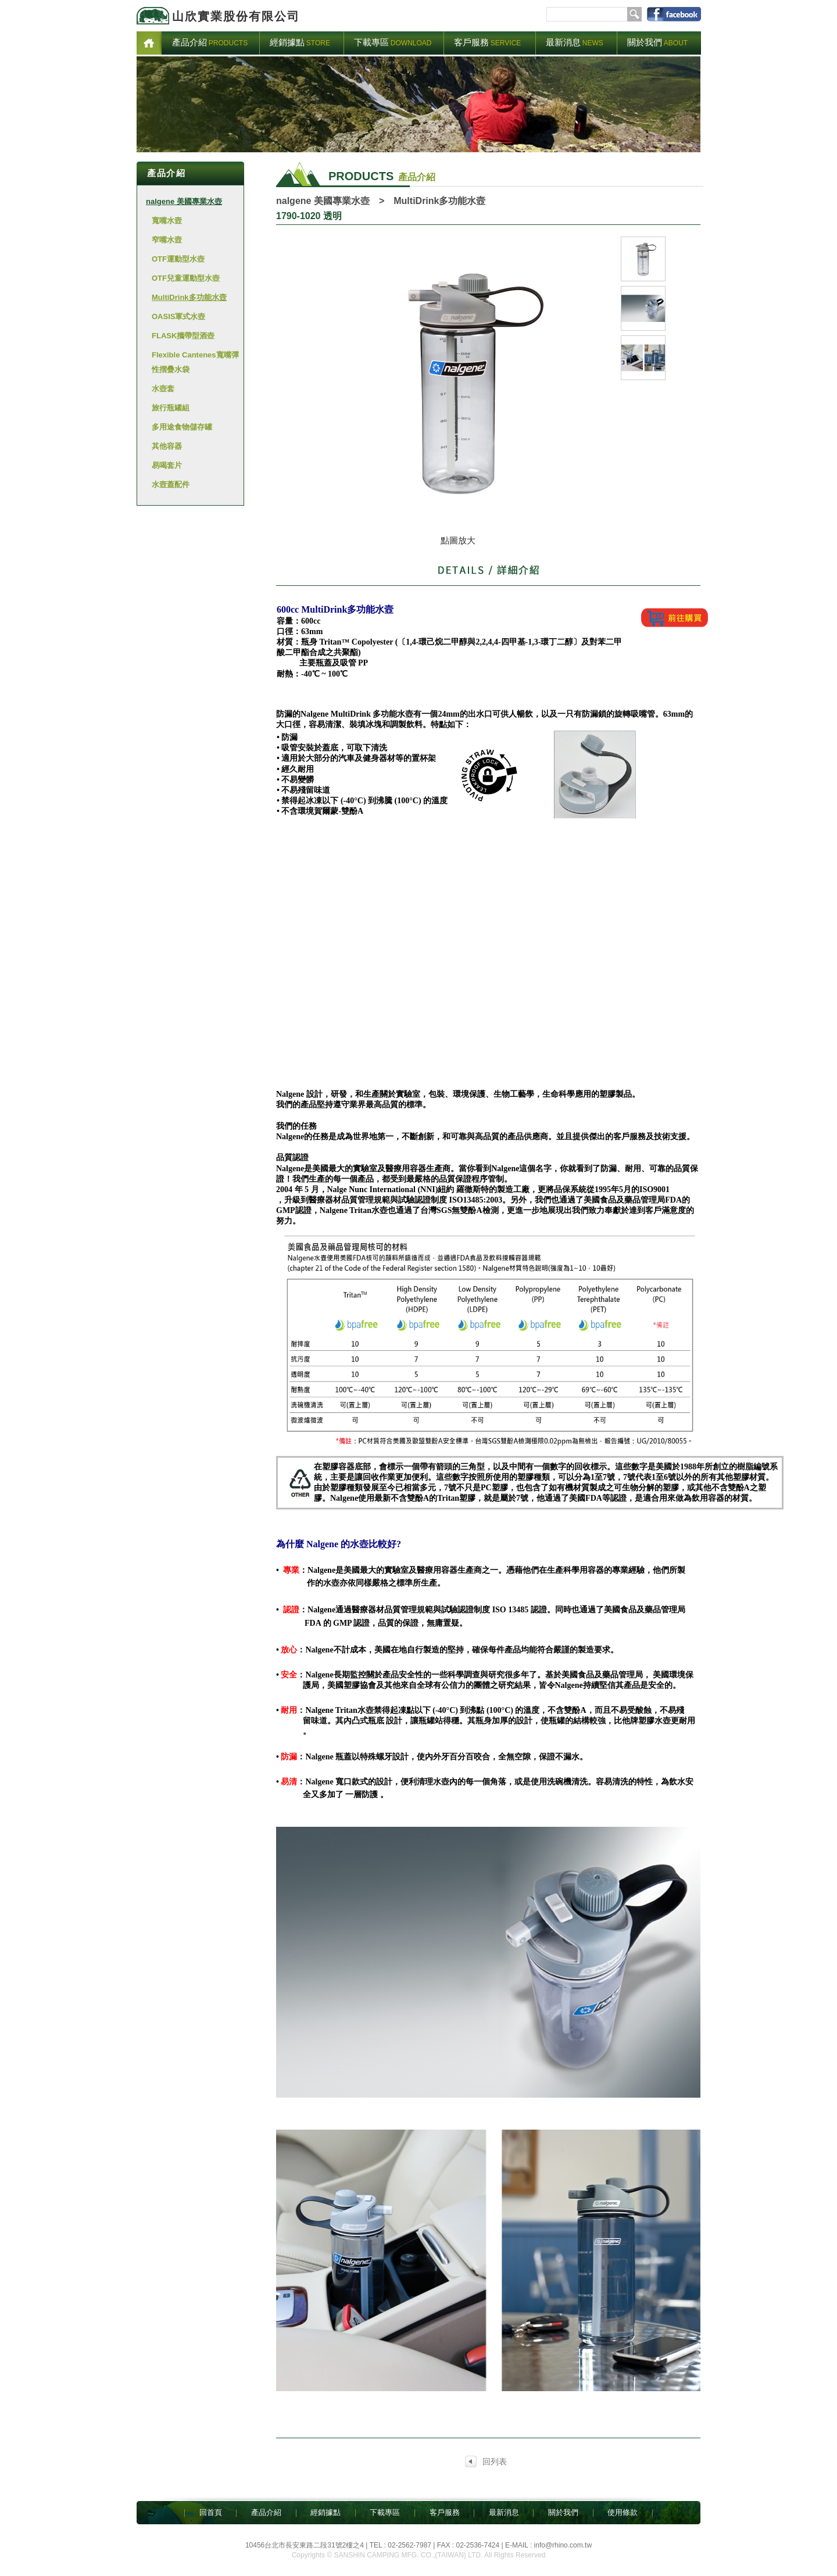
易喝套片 (167, 465)
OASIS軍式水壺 (178, 316)
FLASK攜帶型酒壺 (183, 335)
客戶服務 (445, 2512)
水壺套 (163, 388)
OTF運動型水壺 (178, 259)
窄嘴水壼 (167, 239)
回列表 (494, 2461)
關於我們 (563, 2512)
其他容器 (167, 446)
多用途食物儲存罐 (182, 427)
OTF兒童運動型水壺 (186, 278)
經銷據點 (325, 2512)
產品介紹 (266, 2512)
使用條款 (622, 2512)
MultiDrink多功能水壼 (189, 297)
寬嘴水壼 (167, 220)
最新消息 (504, 2512)
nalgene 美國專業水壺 (184, 201)
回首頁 (210, 2512)
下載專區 (385, 2512)
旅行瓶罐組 (170, 407)
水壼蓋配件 (170, 484)
